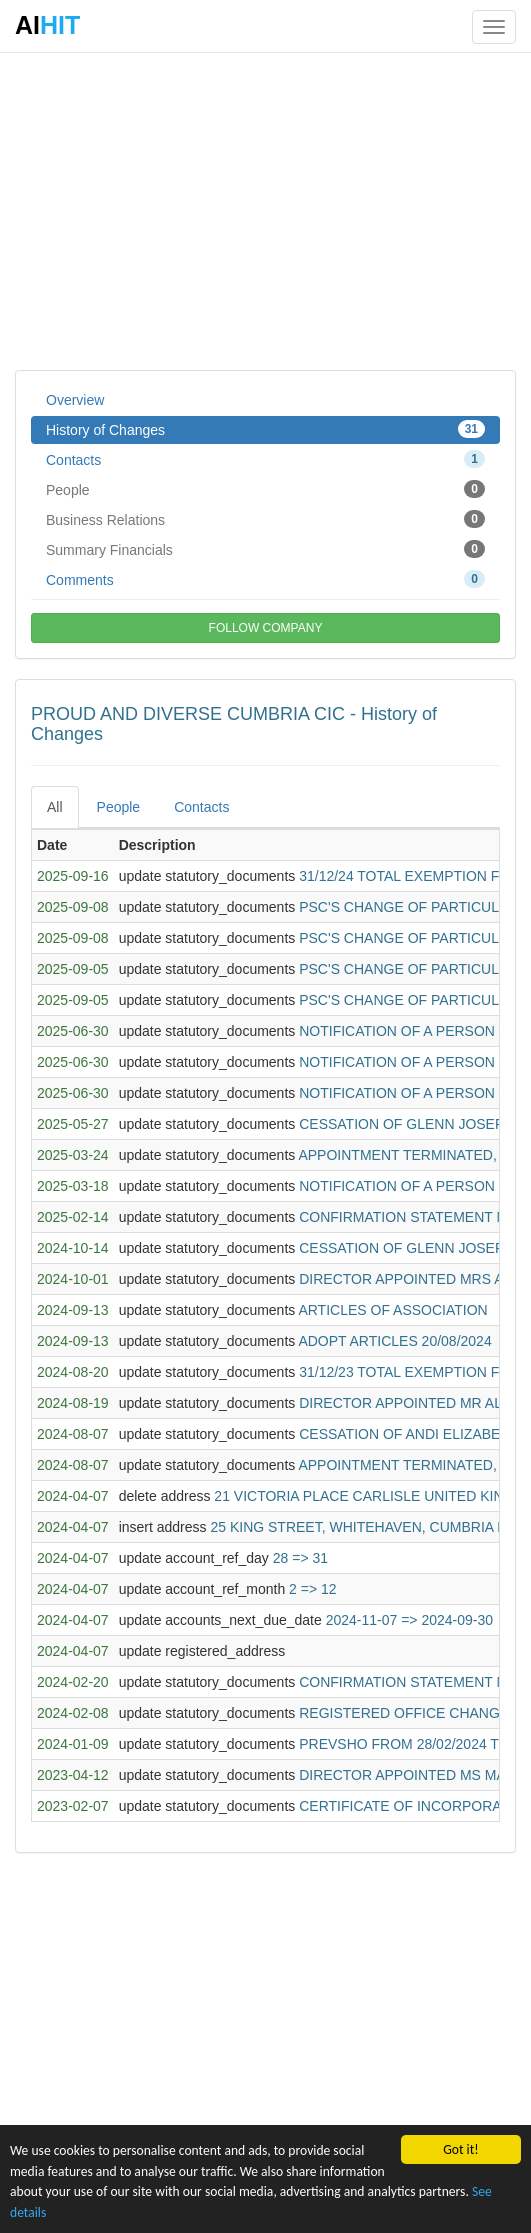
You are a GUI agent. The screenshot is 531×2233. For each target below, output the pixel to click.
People (265, 489)
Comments (265, 579)
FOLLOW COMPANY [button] (266, 628)
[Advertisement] (265, 210)
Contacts (265, 459)
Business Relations (265, 519)
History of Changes (265, 429)
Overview (75, 400)
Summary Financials (265, 549)
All (55, 807)
